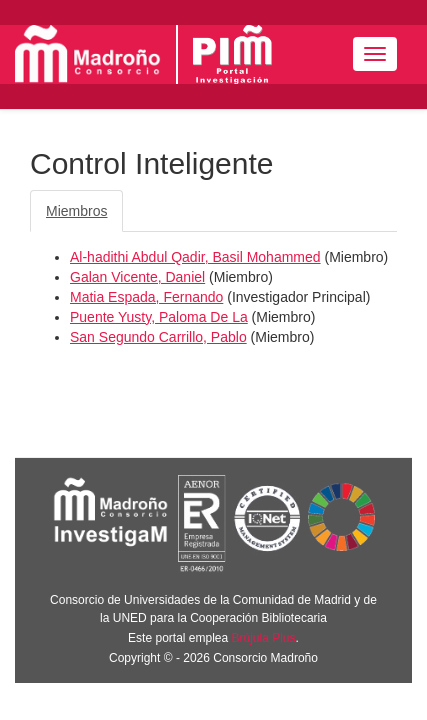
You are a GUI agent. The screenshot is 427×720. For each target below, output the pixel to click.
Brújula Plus (264, 638)
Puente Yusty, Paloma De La (159, 317)
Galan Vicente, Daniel (137, 277)
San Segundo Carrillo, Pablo (158, 337)
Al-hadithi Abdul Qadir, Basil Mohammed (195, 257)
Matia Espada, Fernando (146, 297)
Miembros (76, 211)
